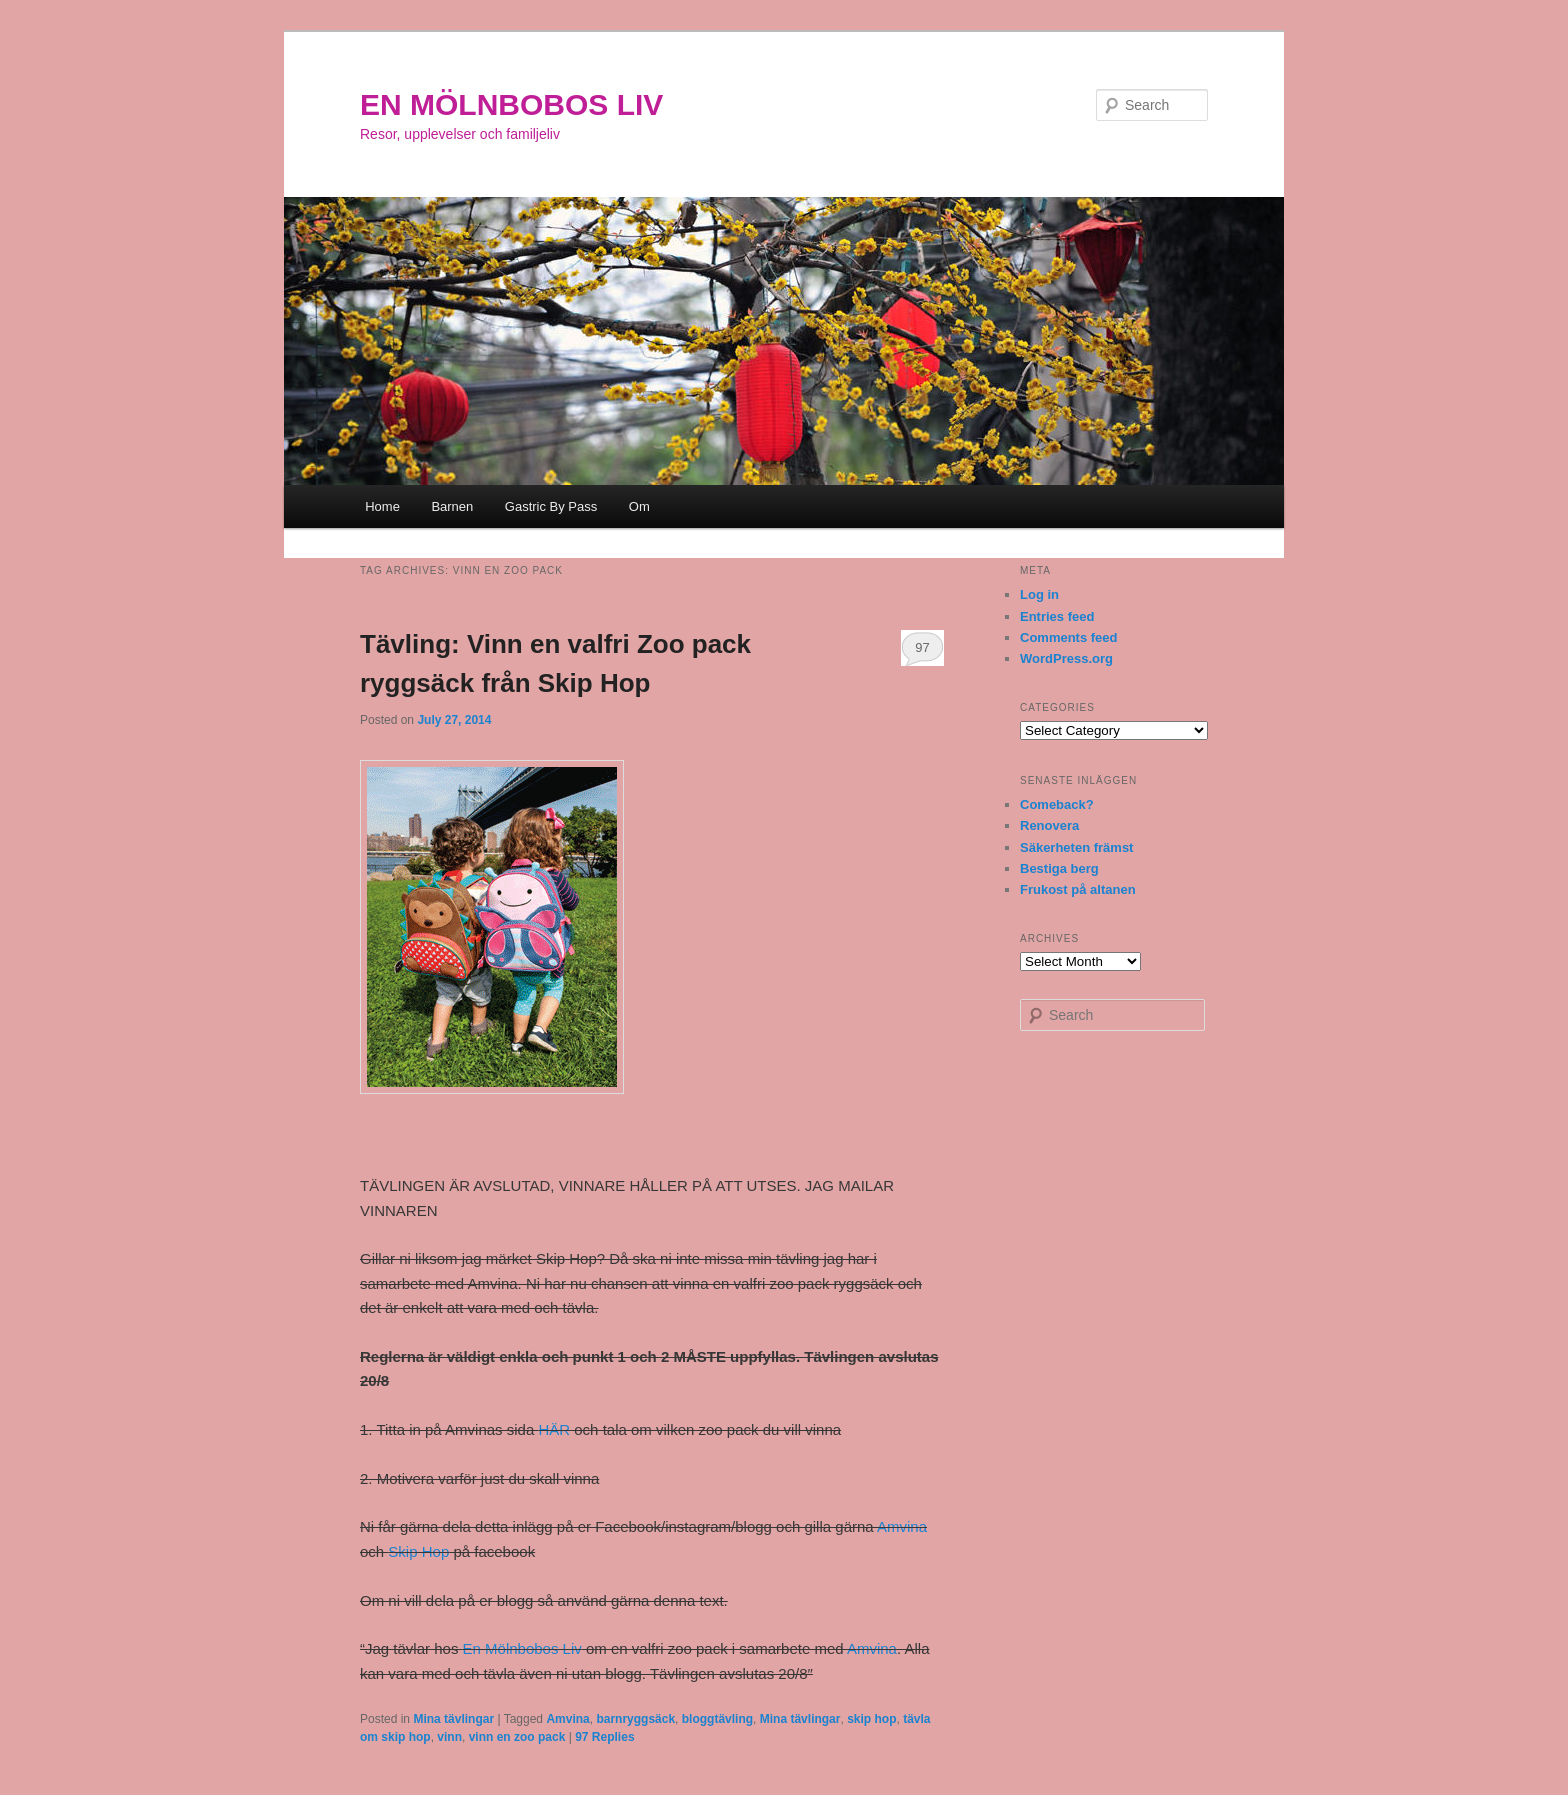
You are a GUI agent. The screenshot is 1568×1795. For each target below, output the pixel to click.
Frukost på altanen (1078, 889)
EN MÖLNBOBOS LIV (511, 104)
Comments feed (1069, 637)
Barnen (452, 506)
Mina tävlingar (453, 1719)
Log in (1039, 594)
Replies (604, 1737)
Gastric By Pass (551, 506)
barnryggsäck (635, 1719)
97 (922, 647)
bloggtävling (717, 1719)
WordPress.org (1066, 658)
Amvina (902, 1526)
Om (639, 506)
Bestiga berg (1059, 868)
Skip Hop (418, 1551)
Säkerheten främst (1076, 847)
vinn (449, 1737)
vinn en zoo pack (517, 1737)
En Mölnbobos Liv (522, 1648)
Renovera (1049, 825)
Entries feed (1057, 616)
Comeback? (1057, 804)
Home (382, 506)
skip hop (871, 1719)
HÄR (554, 1429)
